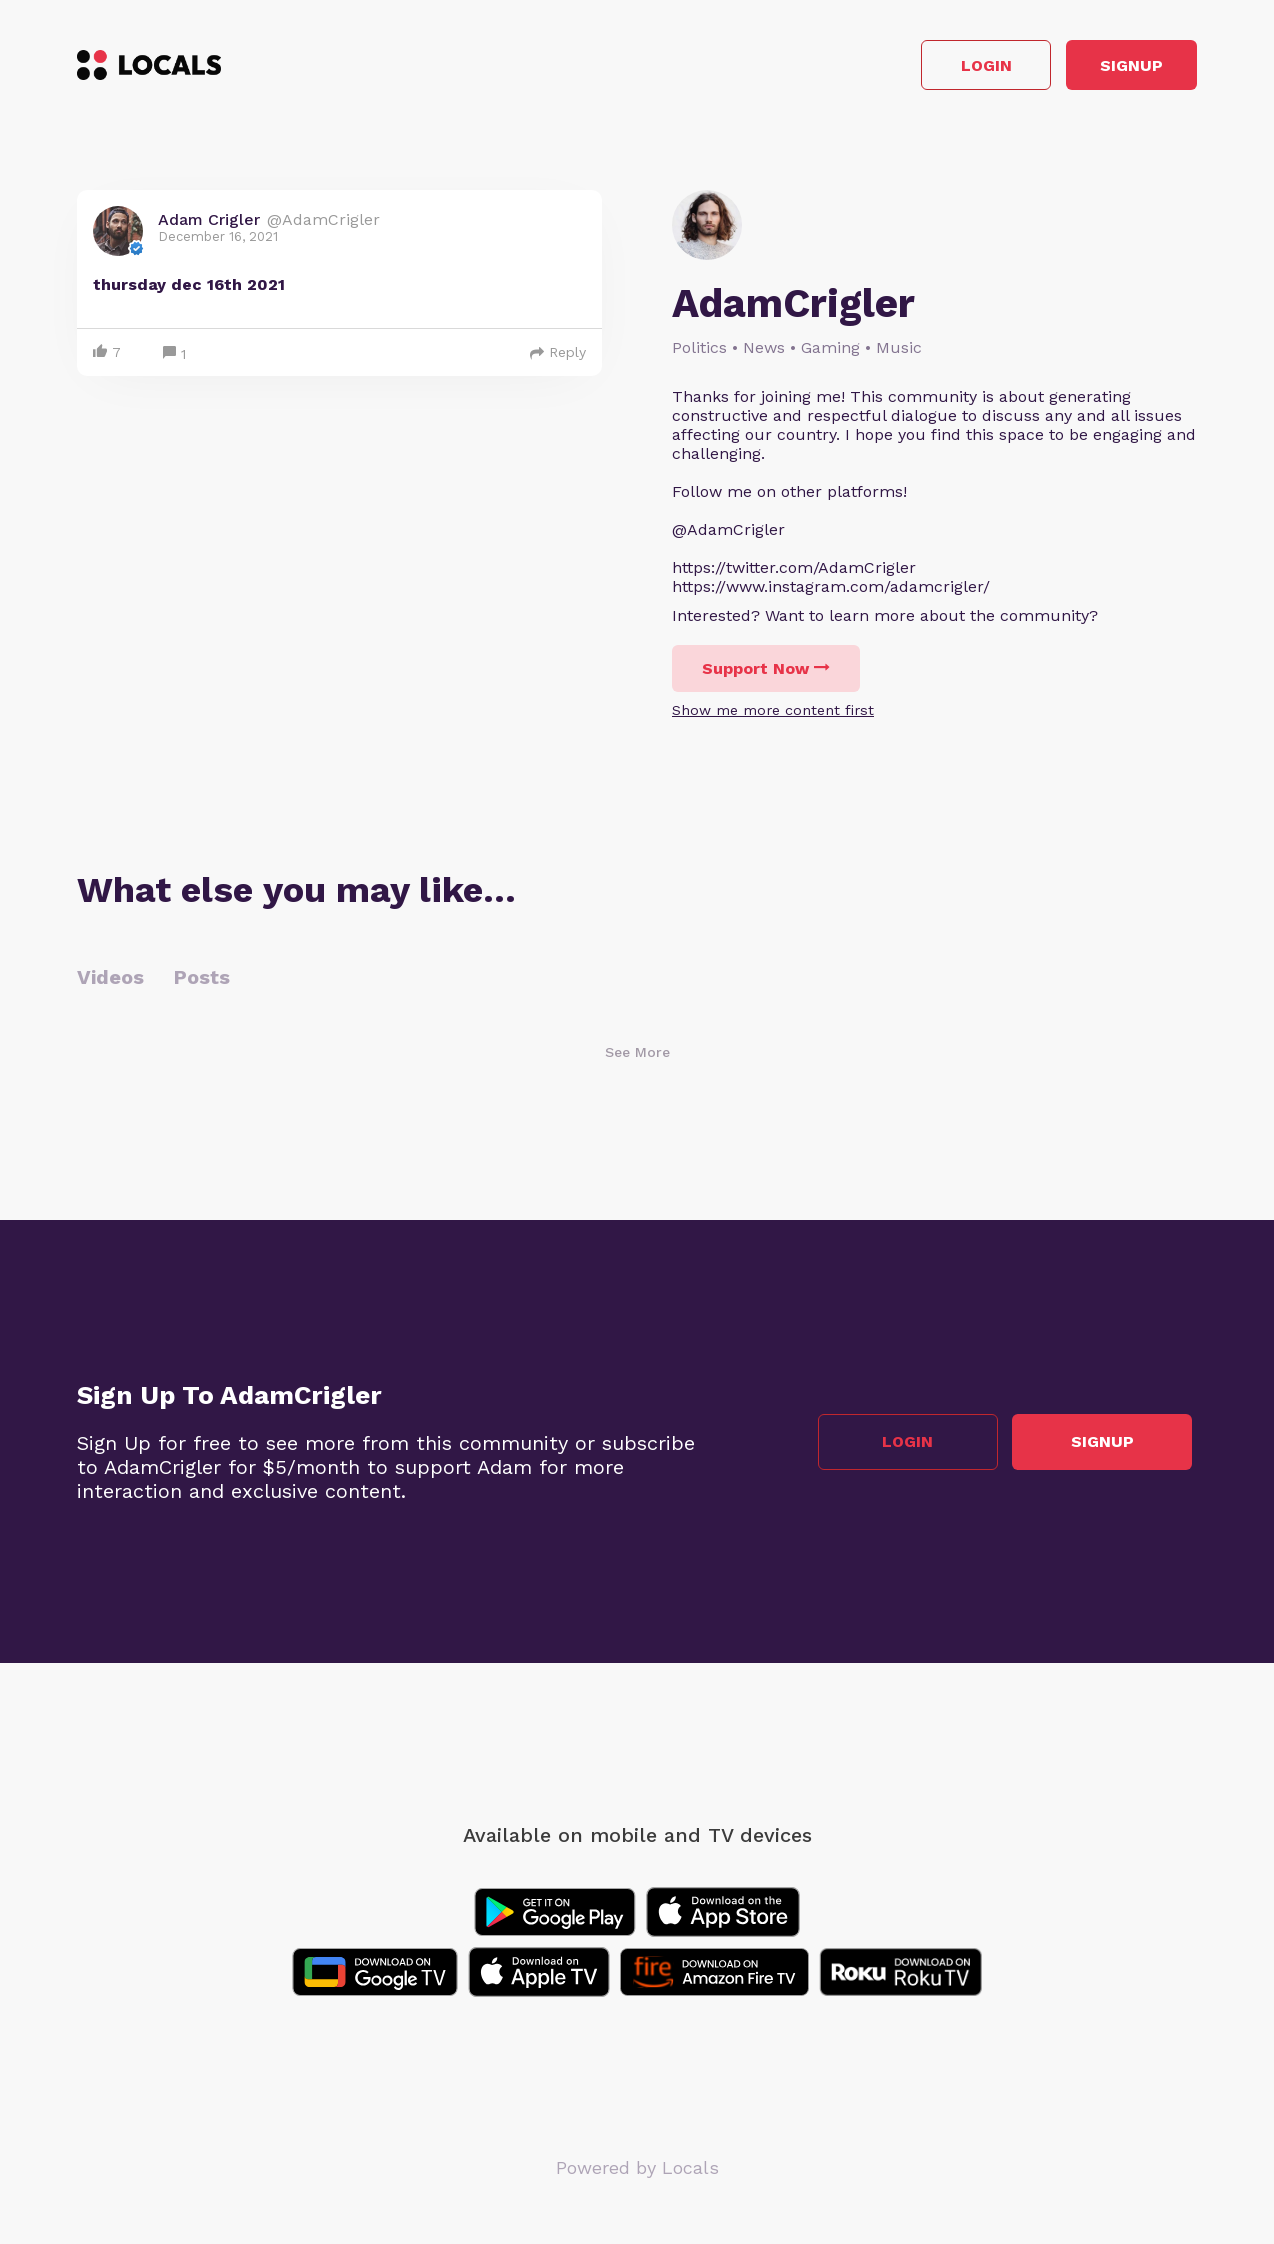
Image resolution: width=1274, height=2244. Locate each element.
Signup (1107, 68)
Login (912, 68)
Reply (558, 358)
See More (637, 1058)
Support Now (766, 674)
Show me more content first (773, 716)
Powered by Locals (637, 2173)
